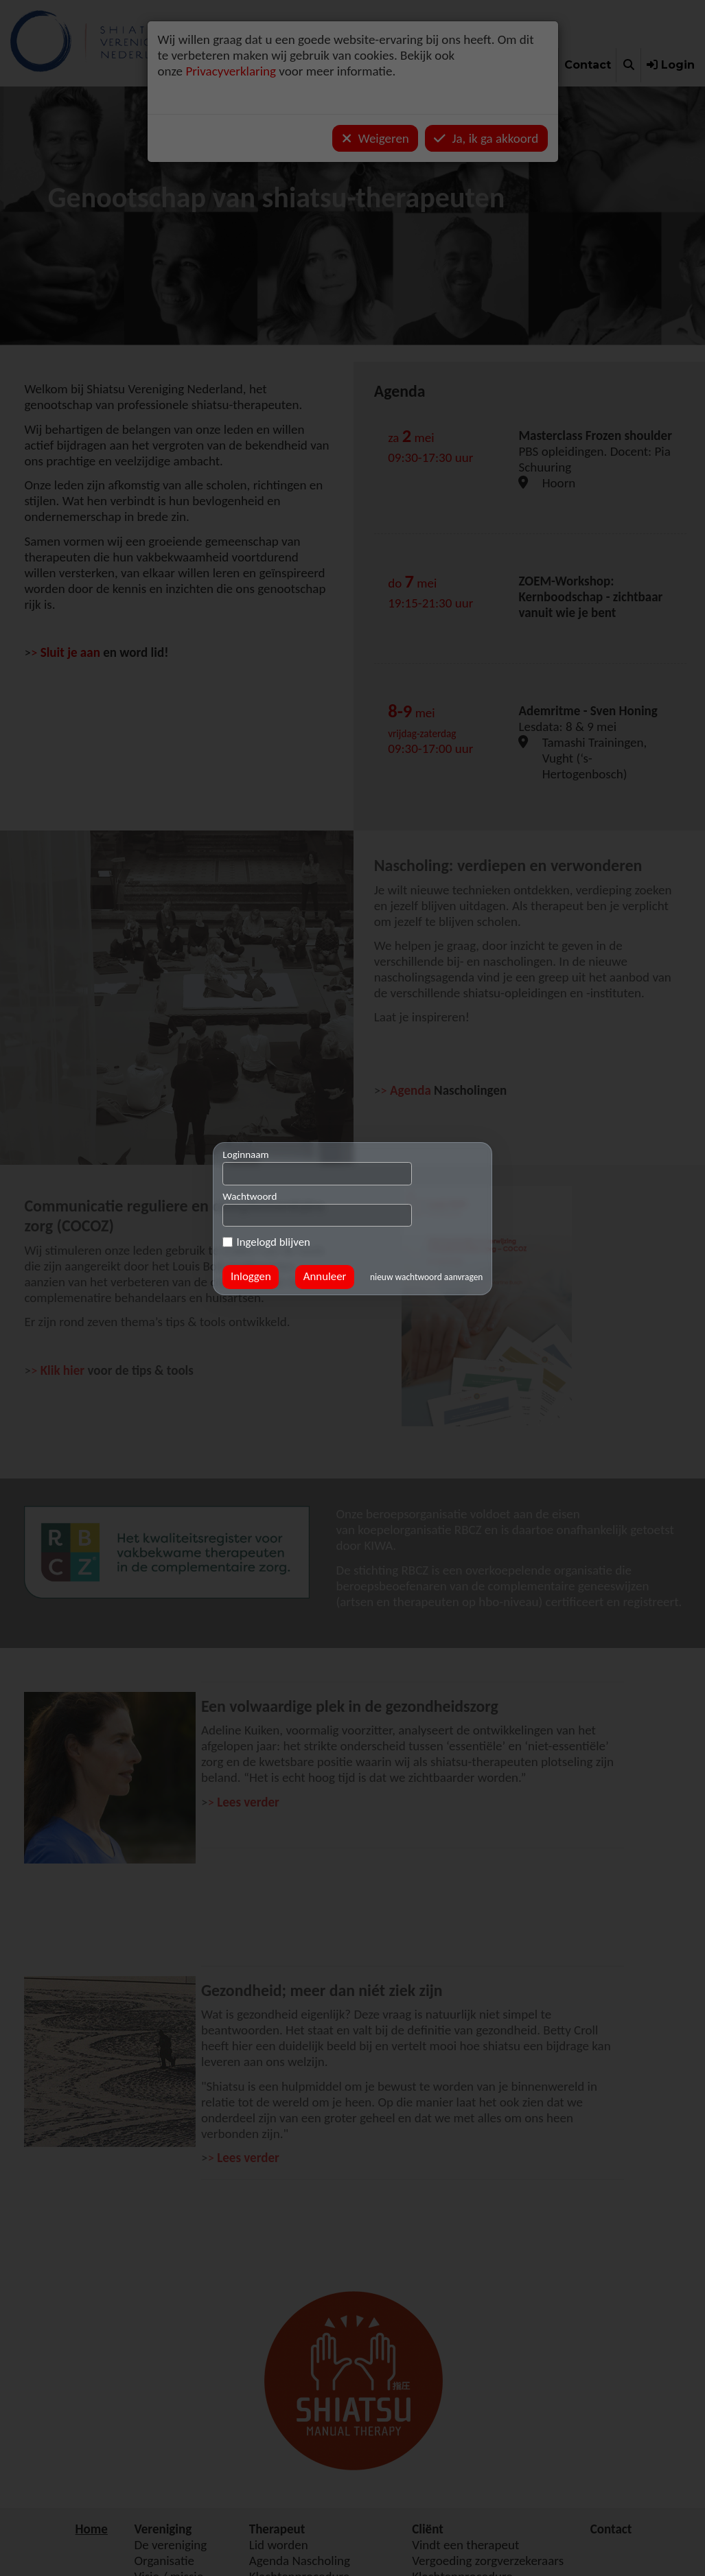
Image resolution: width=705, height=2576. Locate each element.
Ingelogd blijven (266, 1242)
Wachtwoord (249, 1196)
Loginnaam (245, 1154)
